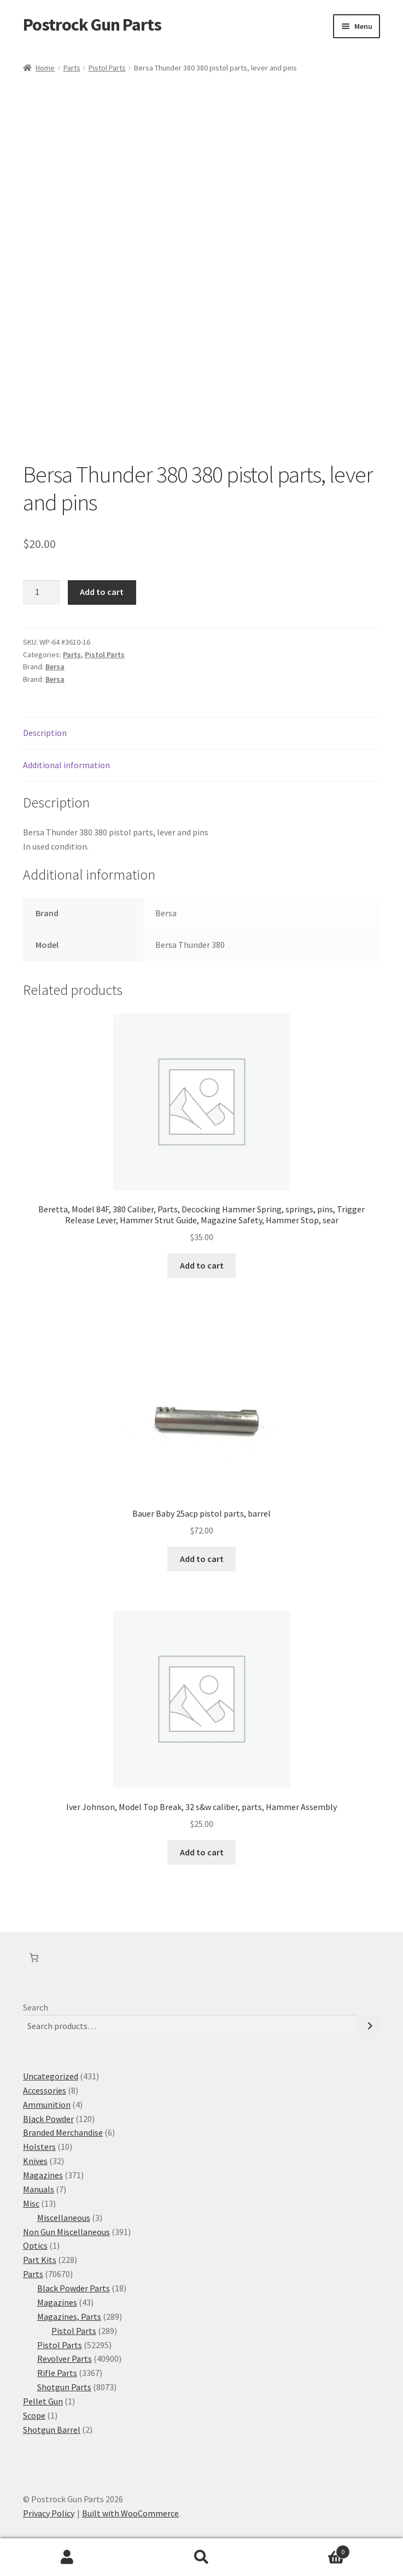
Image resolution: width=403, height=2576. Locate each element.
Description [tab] (45, 732)
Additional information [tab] (66, 764)
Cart (309, 2549)
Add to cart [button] (202, 1265)
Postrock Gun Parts (92, 25)
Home (45, 68)
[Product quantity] (41, 592)
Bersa (55, 666)
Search (35, 2007)
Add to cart (102, 591)
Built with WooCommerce (130, 2513)
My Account (67, 2557)
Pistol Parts (107, 68)
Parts (71, 68)
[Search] (370, 2026)
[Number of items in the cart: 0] (34, 1957)
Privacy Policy (48, 2513)
